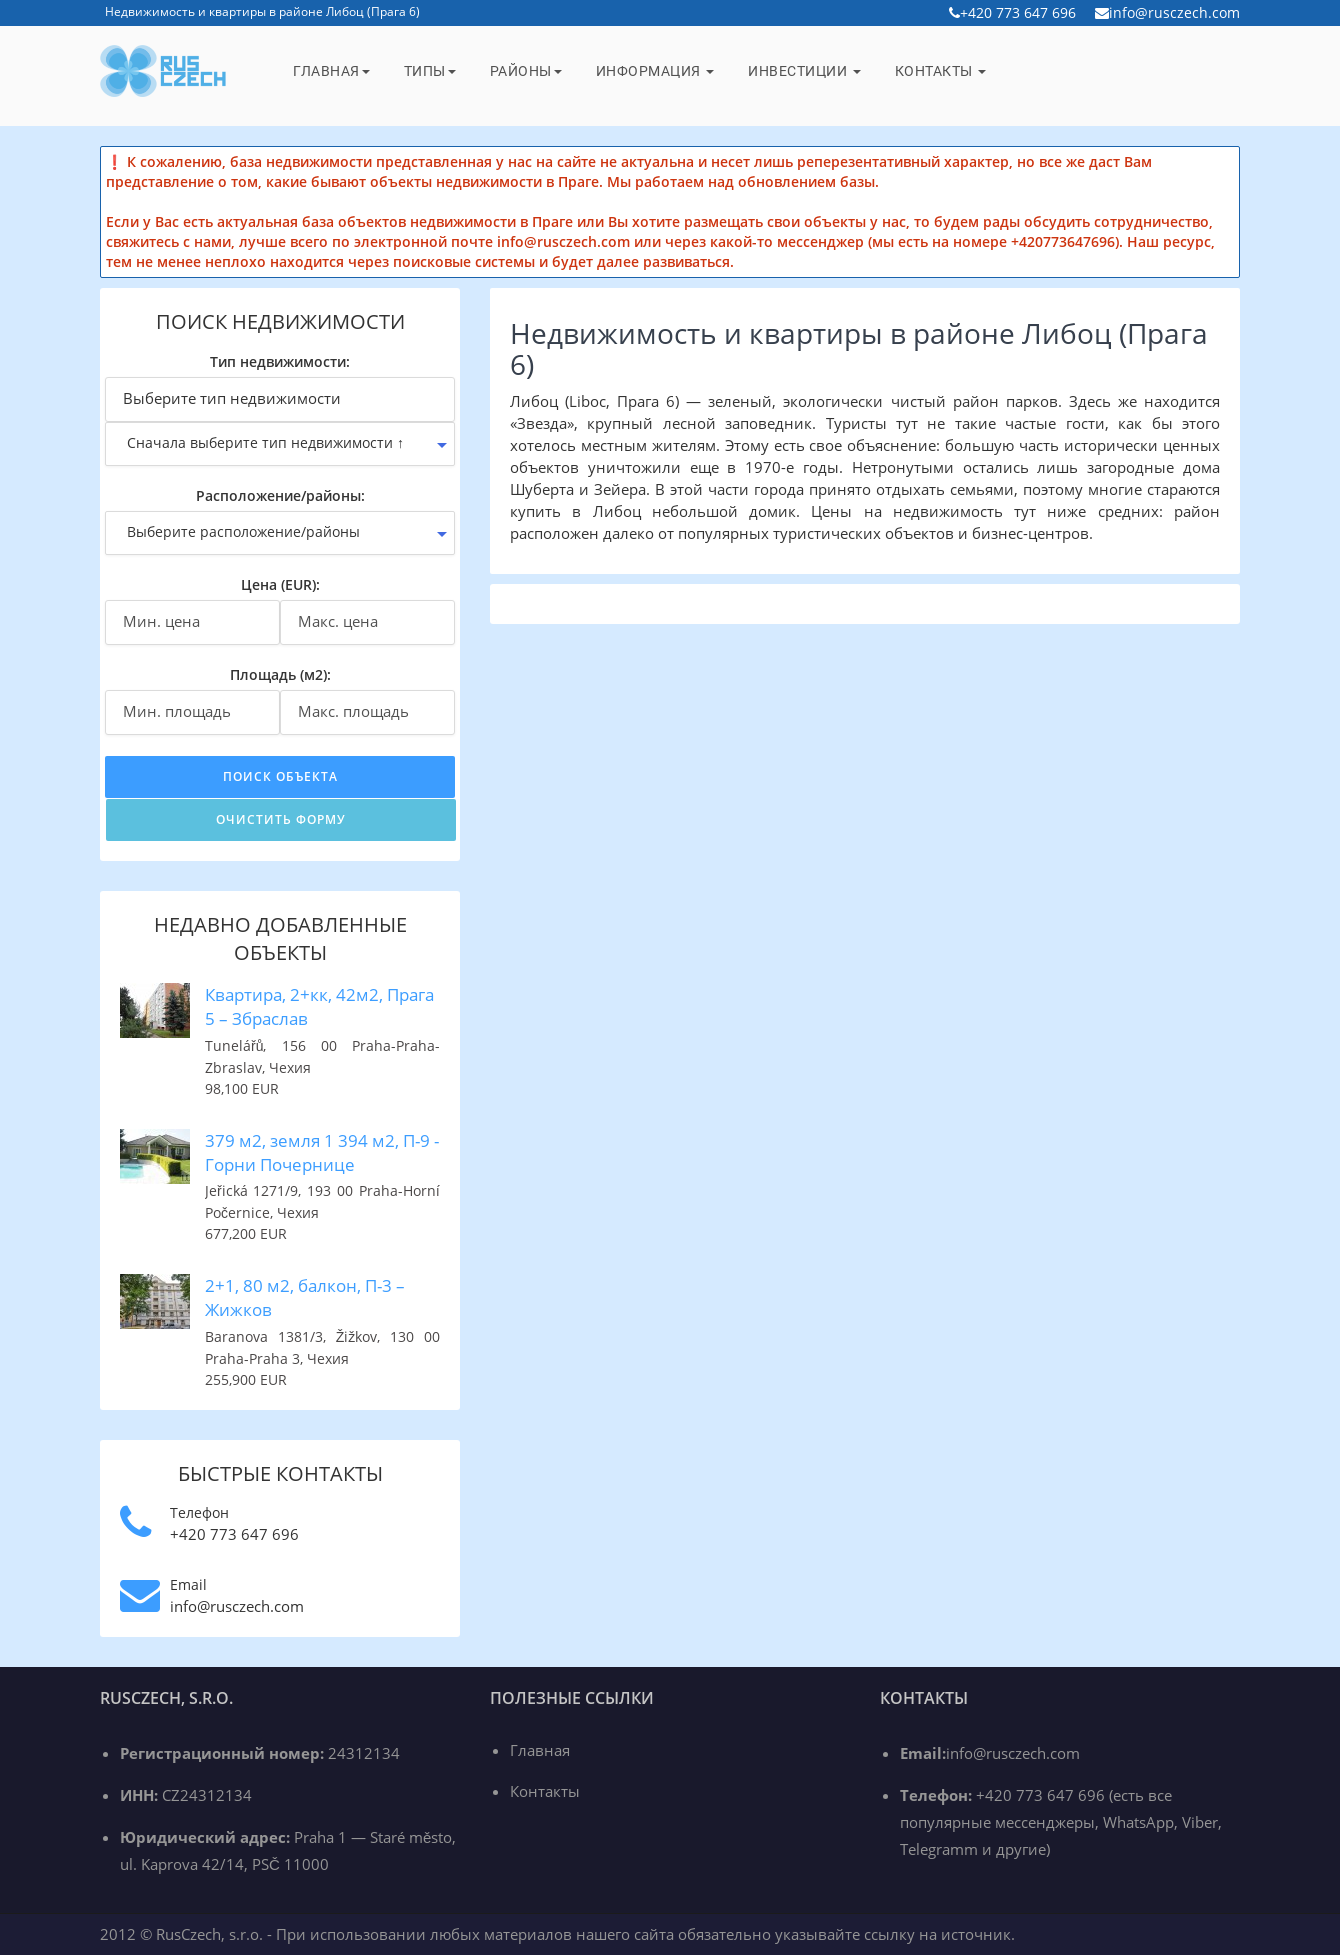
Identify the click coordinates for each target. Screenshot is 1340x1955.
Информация (655, 71)
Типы (430, 71)
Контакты (941, 71)
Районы (526, 71)
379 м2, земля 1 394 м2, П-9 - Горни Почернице (322, 1152)
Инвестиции (804, 71)
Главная (331, 71)
